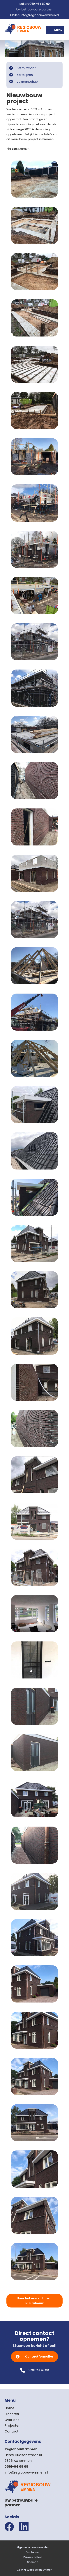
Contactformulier (39, 2356)
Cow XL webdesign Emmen (34, 2570)
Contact (12, 2431)
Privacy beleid (32, 2557)
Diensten (12, 2414)
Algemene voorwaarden (32, 2547)
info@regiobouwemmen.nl (40, 15)
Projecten (12, 2425)
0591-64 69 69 (39, 4)
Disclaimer (33, 2552)
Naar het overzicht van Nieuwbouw (34, 2300)
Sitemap (32, 2562)
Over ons (12, 2420)
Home (9, 2408)
